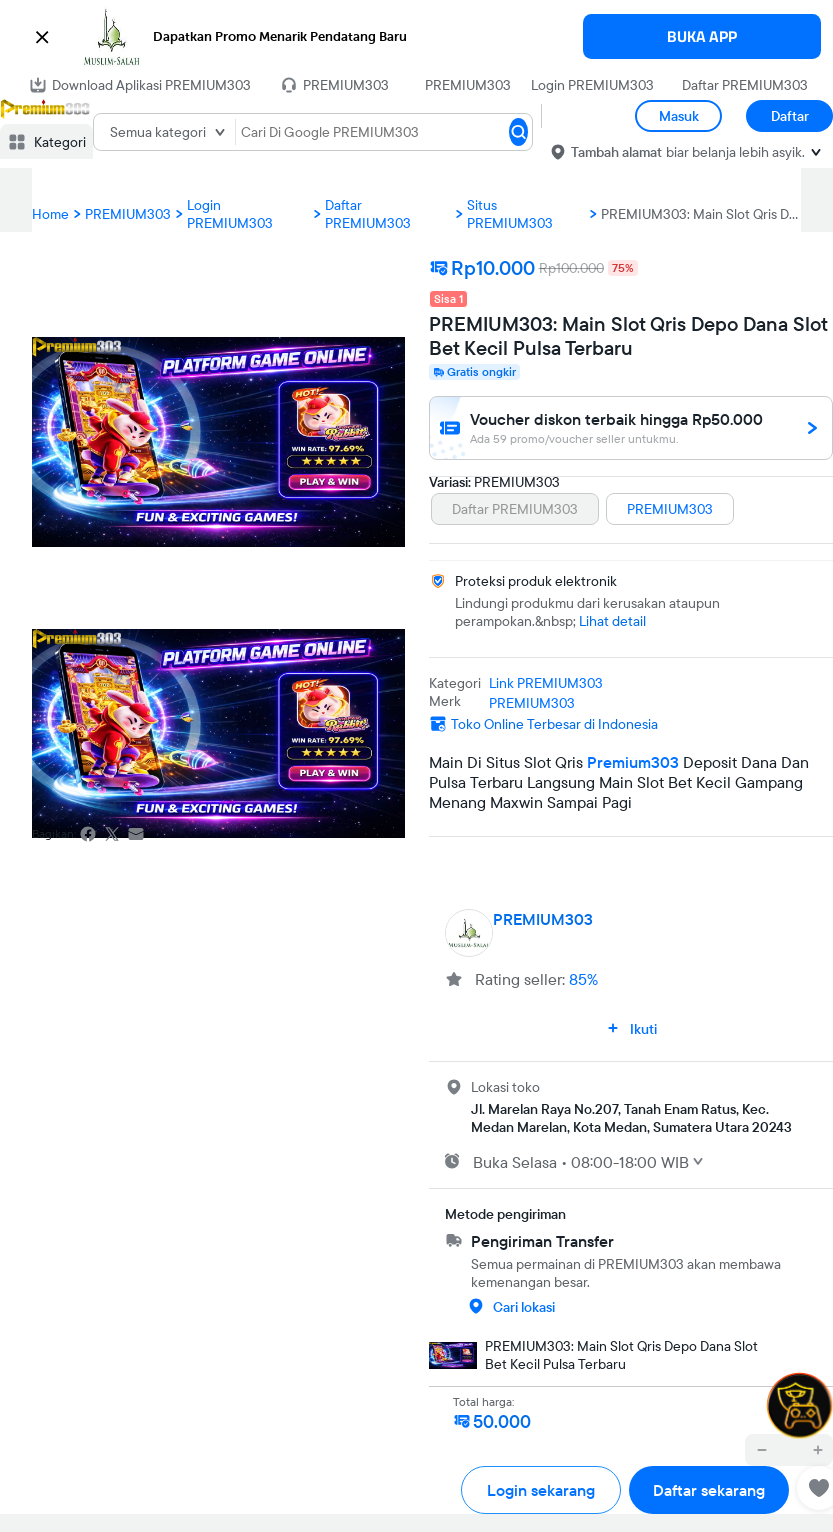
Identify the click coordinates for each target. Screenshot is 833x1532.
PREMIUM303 (468, 85)
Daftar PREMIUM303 (745, 85)
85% (583, 979)
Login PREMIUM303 (592, 85)
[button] (416, 37)
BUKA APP (702, 36)
